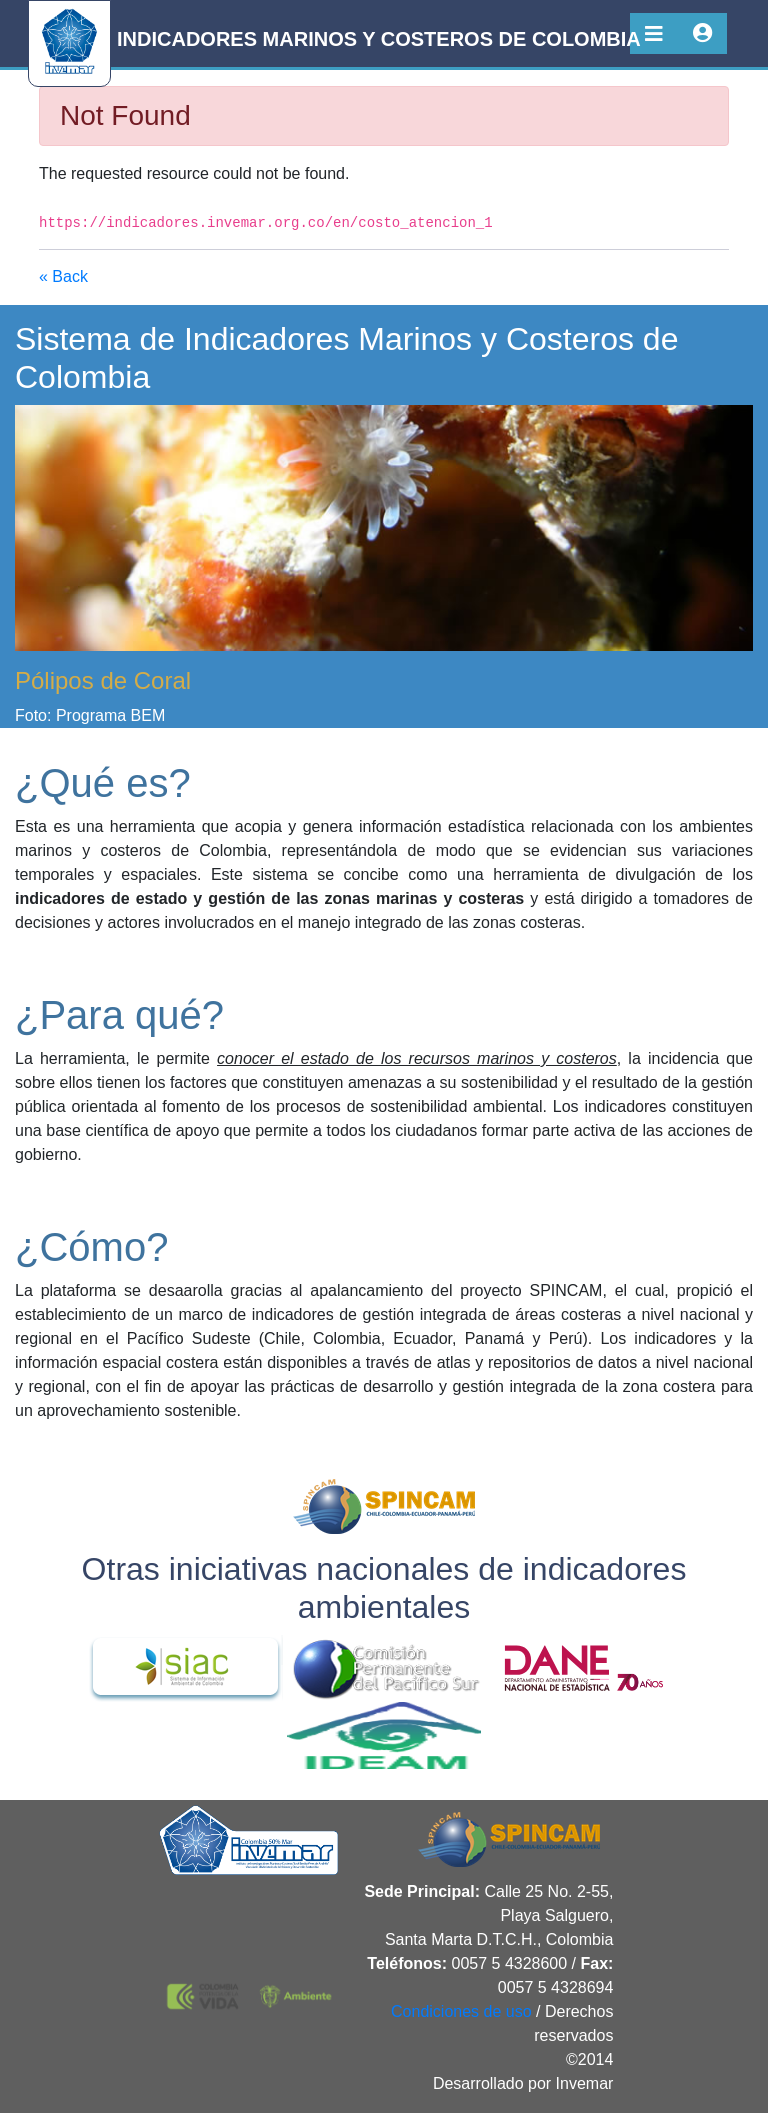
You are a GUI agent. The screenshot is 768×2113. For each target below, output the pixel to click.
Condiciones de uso (461, 2011)
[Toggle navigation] (654, 33)
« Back (63, 276)
